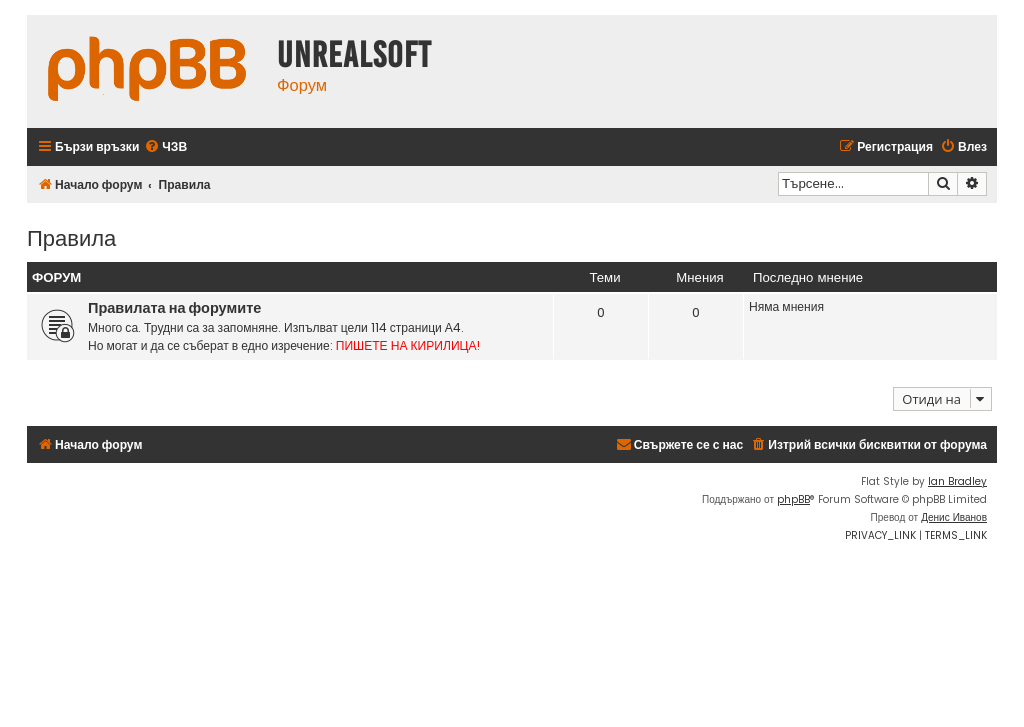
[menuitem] (165, 147)
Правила (71, 236)
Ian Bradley (957, 481)
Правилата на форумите (174, 308)
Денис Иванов (954, 517)
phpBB (793, 499)
